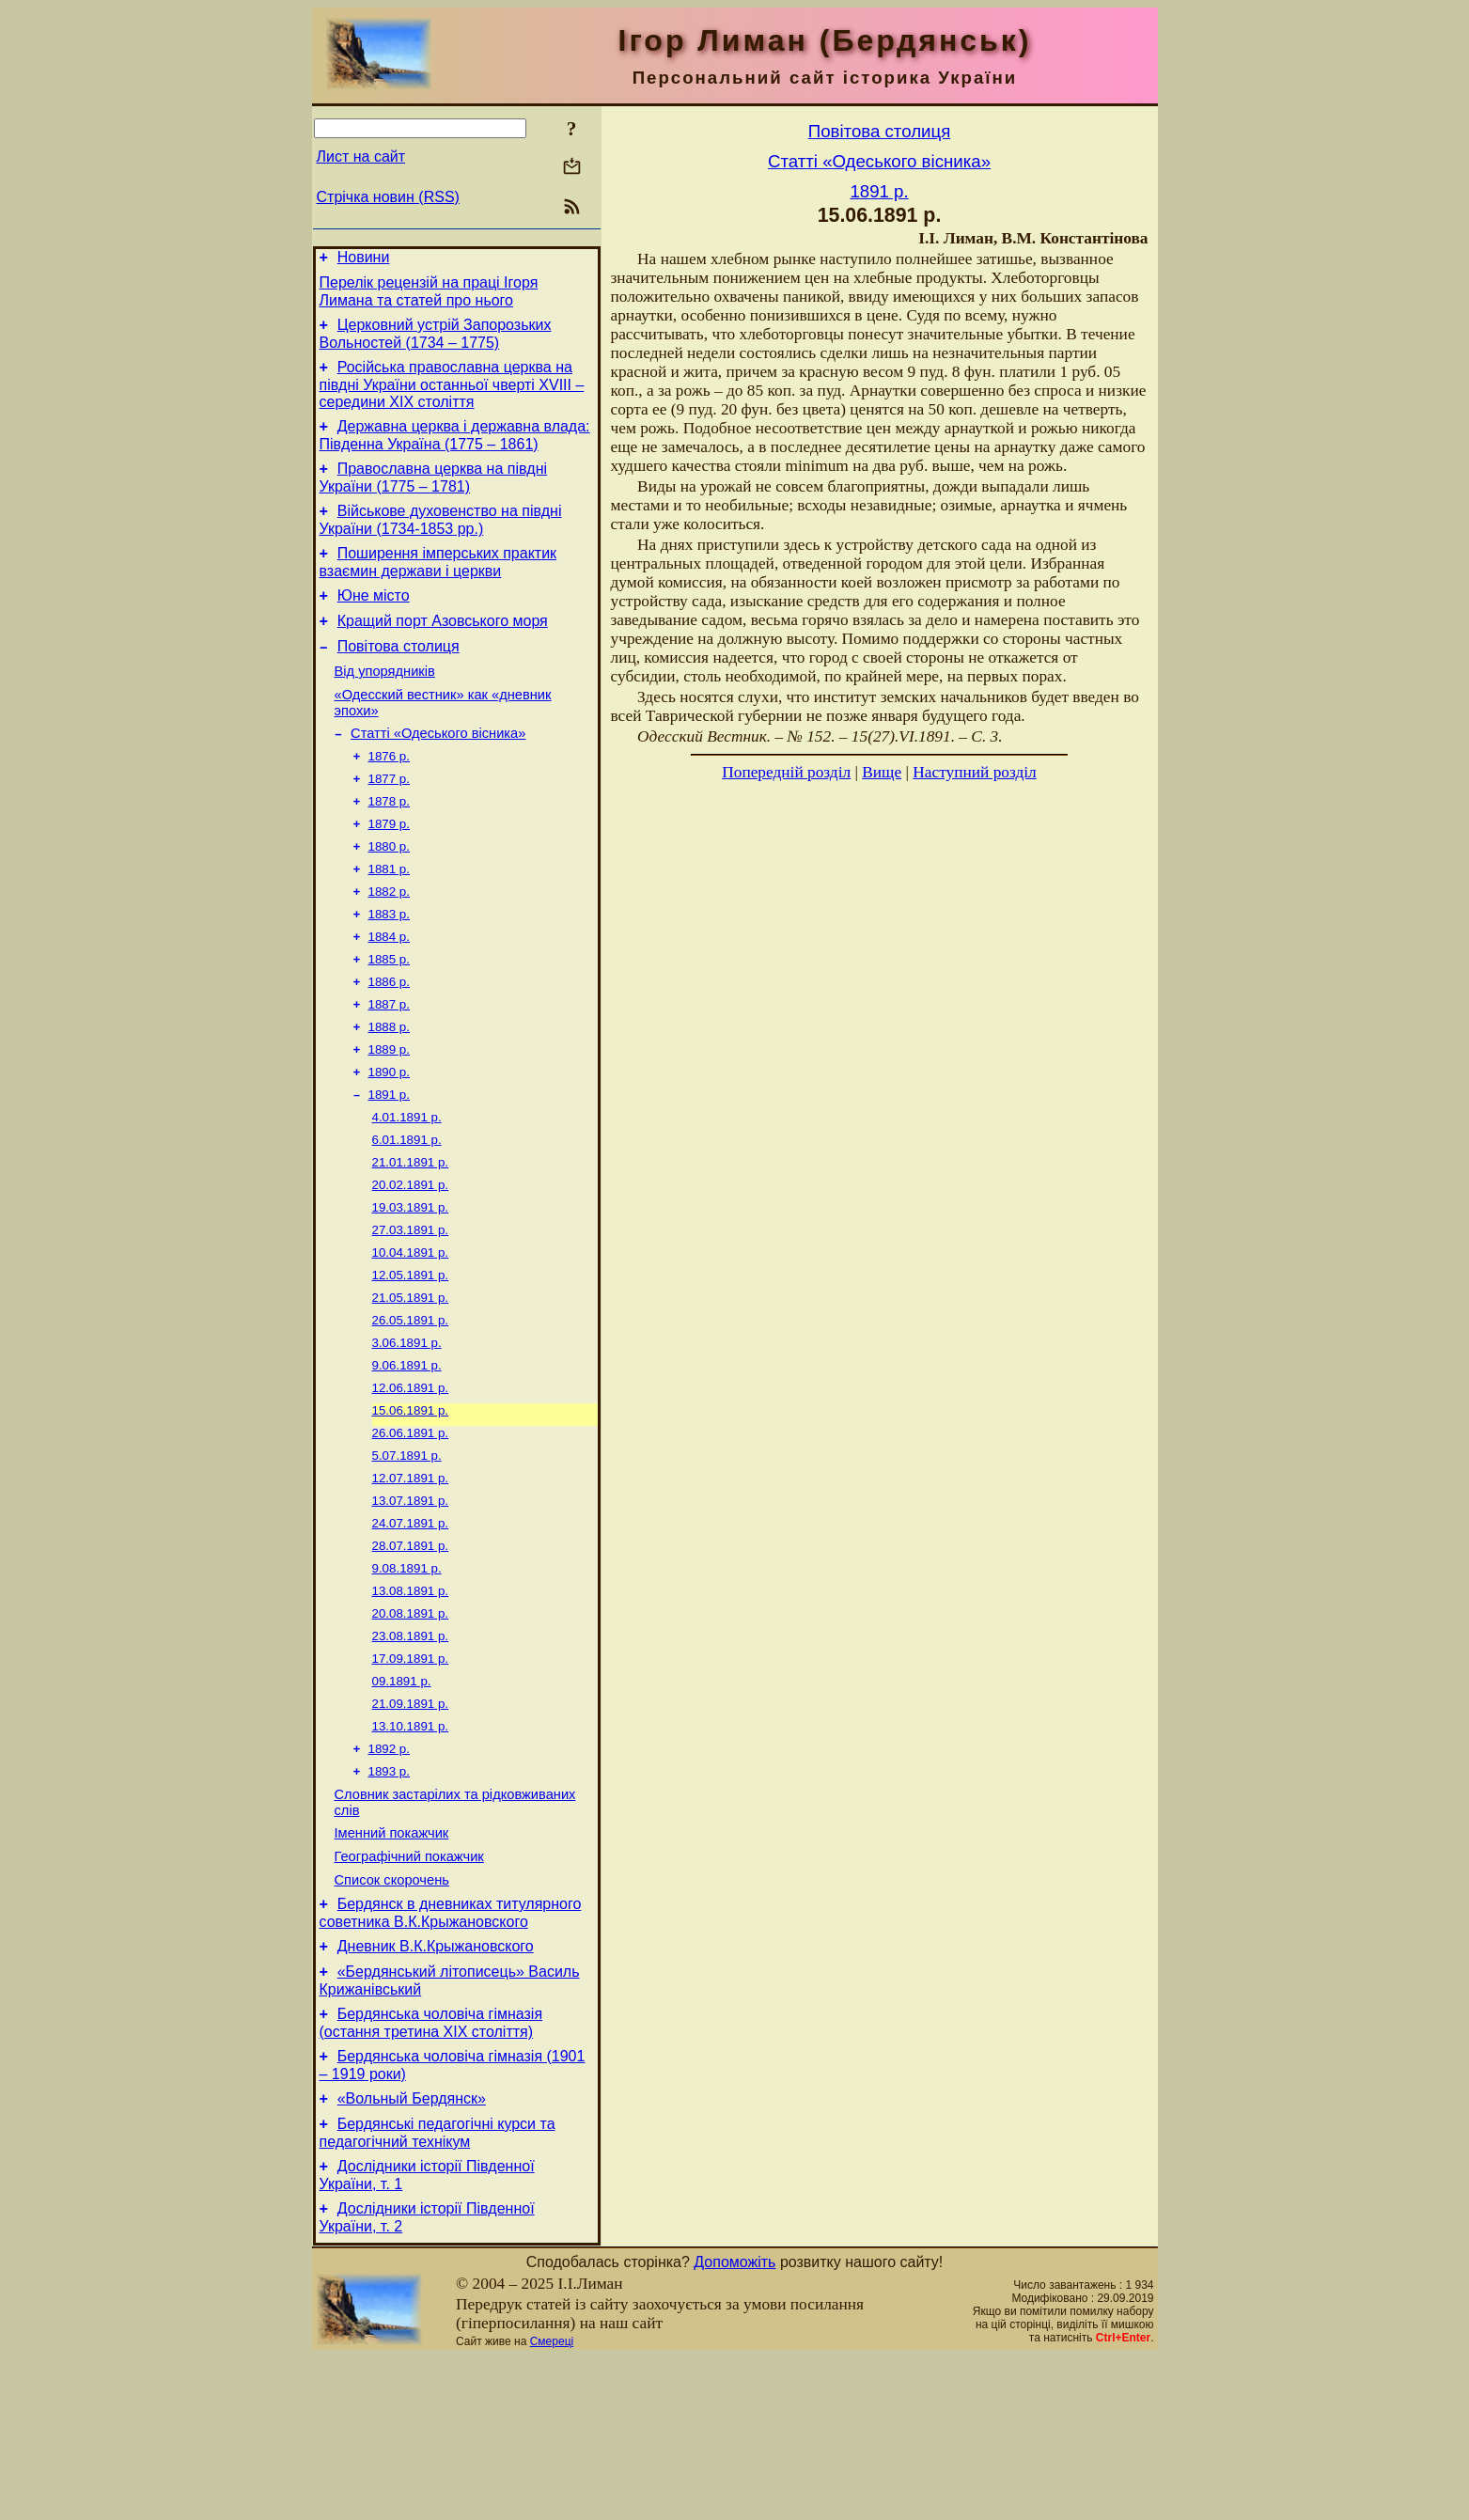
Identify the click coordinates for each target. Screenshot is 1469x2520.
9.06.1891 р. (407, 1457)
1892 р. (389, 1873)
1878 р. (389, 846)
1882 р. (389, 944)
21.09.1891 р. (410, 1824)
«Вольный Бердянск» (411, 2253)
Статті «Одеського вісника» (438, 772)
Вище (881, 772)
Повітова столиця (398, 677)
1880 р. (389, 895)
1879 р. (389, 871)
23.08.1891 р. (410, 1751)
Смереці (551, 2504)
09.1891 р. (401, 1799)
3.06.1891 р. (407, 1433)
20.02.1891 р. (410, 1262)
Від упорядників (385, 704)
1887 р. (389, 1066)
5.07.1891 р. (407, 1555)
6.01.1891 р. (407, 1213)
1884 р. (389, 993)
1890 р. (389, 1140)
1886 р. (389, 1042)
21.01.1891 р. (410, 1237)
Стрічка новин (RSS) (388, 197)
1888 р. (389, 1091)
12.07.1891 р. (410, 1580)
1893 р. (389, 1897)
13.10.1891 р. (410, 1848)
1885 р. (389, 1017)
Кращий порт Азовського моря (442, 649)
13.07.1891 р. (410, 1604)
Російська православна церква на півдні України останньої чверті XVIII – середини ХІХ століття (452, 395)
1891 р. (389, 1164)
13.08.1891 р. (410, 1702)
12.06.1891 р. (410, 1482)
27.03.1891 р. (410, 1311)
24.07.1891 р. (410, 1628)
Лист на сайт (361, 156)
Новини (363, 260)
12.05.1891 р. (410, 1360)
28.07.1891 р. (410, 1653)
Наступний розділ (974, 772)
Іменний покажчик (392, 1964)
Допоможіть (734, 2425)
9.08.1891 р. (407, 1677)
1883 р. (389, 969)
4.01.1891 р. (407, 1189)
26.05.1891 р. (410, 1408)
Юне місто (373, 621)
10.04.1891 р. (410, 1335)
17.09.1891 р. (410, 1775)
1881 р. (389, 920)
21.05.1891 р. (410, 1384)
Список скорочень (392, 2017)
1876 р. (389, 797)
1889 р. (389, 1115)
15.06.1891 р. (410, 1506)
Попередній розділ (786, 772)
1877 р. (389, 822)
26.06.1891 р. (410, 1531)
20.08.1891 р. (410, 1726)
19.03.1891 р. (410, 1286)
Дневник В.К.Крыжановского (435, 2089)
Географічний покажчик (409, 1990)
